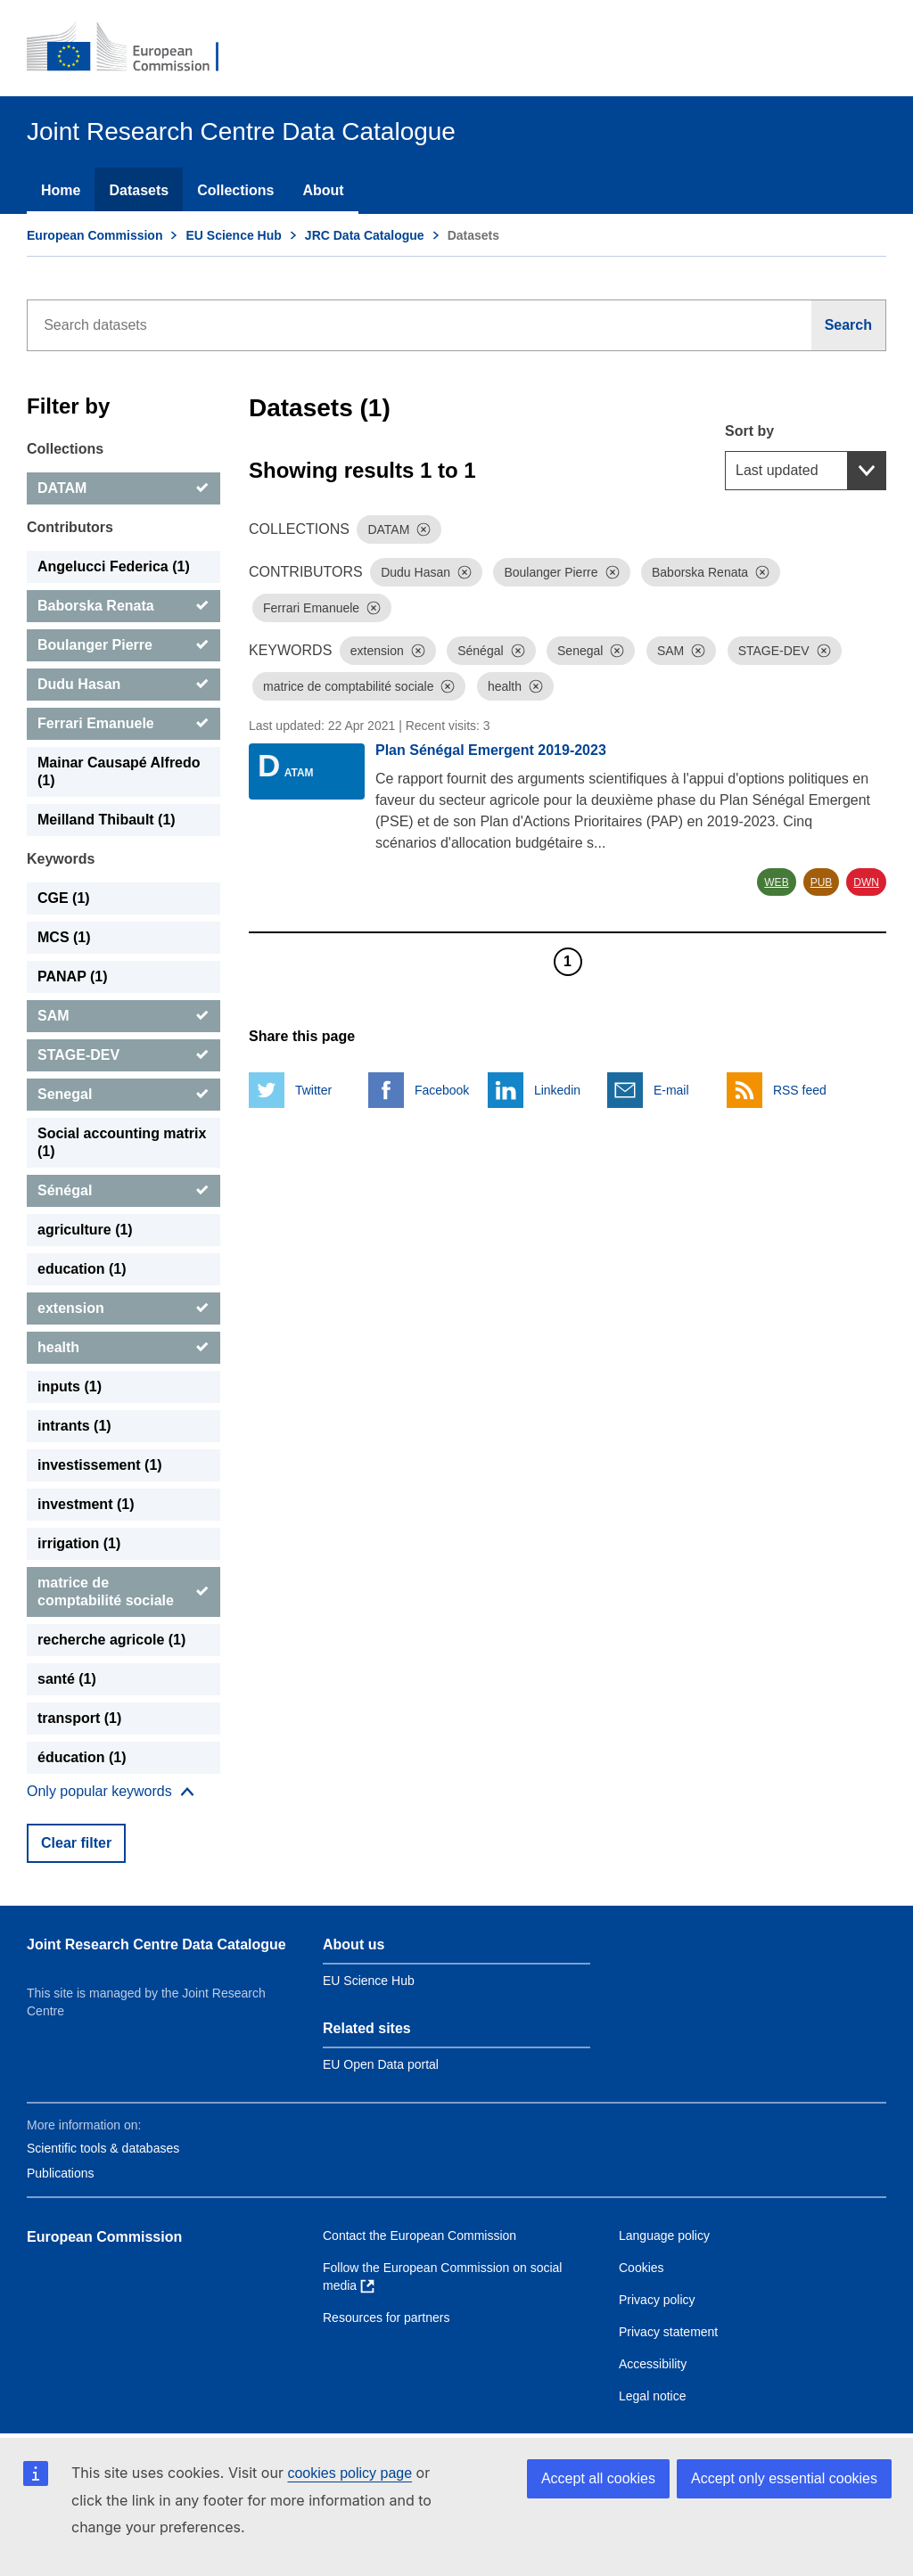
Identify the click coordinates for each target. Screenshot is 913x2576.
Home (60, 190)
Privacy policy (657, 2300)
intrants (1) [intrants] (74, 1425)
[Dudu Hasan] (123, 685)
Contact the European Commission (419, 2235)
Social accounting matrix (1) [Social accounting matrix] (121, 1142)
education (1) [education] (82, 1268)
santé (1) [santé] (66, 1678)
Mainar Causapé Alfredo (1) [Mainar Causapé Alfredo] (119, 771)
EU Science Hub (233, 235)
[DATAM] (123, 488)
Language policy (664, 2235)
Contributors (70, 527)
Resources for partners (386, 2317)
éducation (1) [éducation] (82, 1757)
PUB (821, 882)
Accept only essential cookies (784, 2478)
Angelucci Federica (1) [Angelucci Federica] (113, 566)
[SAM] (123, 1016)
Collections (235, 190)
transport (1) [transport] (79, 1718)
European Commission (94, 235)
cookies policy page (349, 2473)
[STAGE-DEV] (123, 1055)
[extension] (123, 1308)
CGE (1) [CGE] (63, 898)
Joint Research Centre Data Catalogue (156, 1944)
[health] (123, 1348)
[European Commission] (135, 48)
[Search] (848, 325)
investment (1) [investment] (85, 1504)
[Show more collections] (110, 1791)
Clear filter (76, 1842)
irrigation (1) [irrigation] (78, 1543)
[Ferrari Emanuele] (123, 724)
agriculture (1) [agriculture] (85, 1229)
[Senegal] (123, 1095)
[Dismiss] (423, 529)
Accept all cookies (598, 2478)
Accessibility (653, 2364)
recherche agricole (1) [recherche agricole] (111, 1639)
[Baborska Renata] (123, 606)
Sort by (749, 431)
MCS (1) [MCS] (64, 937)
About (322, 190)
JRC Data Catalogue (364, 235)
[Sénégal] (123, 1191)
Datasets (139, 190)
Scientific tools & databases (103, 2148)
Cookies (641, 2267)
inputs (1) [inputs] (69, 1386)
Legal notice (653, 2396)
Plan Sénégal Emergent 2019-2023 (490, 750)
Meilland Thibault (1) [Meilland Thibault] (106, 819)
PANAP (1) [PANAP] (72, 976)
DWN (866, 882)
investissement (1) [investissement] (99, 1465)
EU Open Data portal (381, 2064)
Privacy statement (668, 2332)
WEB (776, 882)
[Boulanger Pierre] (123, 645)
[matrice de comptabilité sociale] (123, 1592)
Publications (61, 2173)
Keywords (61, 858)
